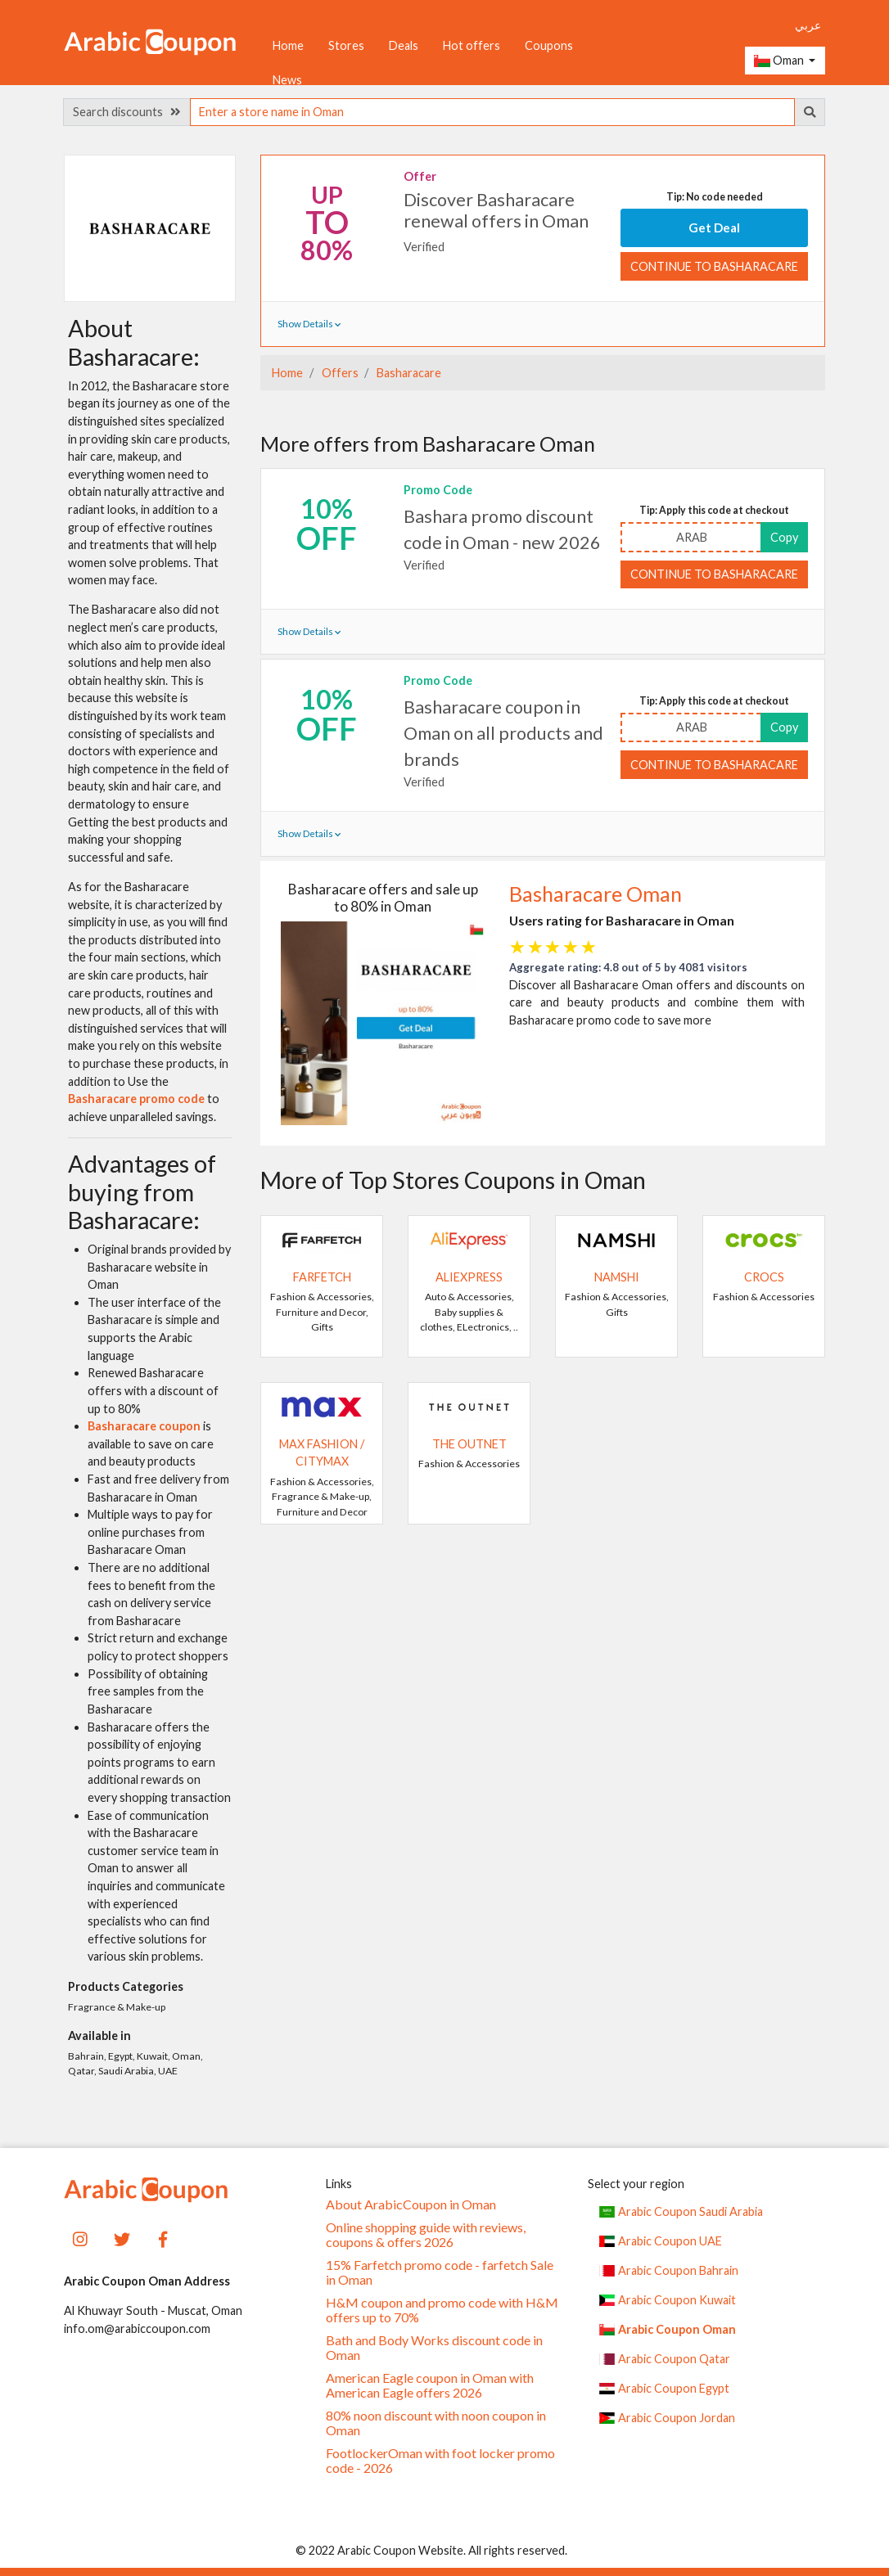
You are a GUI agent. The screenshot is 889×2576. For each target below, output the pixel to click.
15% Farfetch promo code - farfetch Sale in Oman (439, 2272)
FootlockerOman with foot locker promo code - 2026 (440, 2460)
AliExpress (469, 1277)
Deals (403, 45)
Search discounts (127, 112)
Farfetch (322, 1277)
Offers (339, 373)
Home (288, 45)
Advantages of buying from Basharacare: (142, 1192)
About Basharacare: (134, 342)
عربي (808, 25)
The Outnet (469, 1444)
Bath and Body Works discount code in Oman (434, 2347)
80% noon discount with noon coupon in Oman (436, 2423)
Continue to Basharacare (714, 266)
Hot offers (471, 45)
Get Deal (714, 227)
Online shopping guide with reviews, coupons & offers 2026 (426, 2234)
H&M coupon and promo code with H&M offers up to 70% (442, 2310)
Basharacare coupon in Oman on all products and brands (503, 733)
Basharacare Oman (595, 893)
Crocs (764, 1277)
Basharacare (407, 373)
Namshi (616, 1277)
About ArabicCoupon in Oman (411, 2204)
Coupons (549, 45)
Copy (784, 537)
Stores (346, 45)
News (287, 80)
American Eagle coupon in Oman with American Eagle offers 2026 (430, 2385)
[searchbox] (493, 112)
